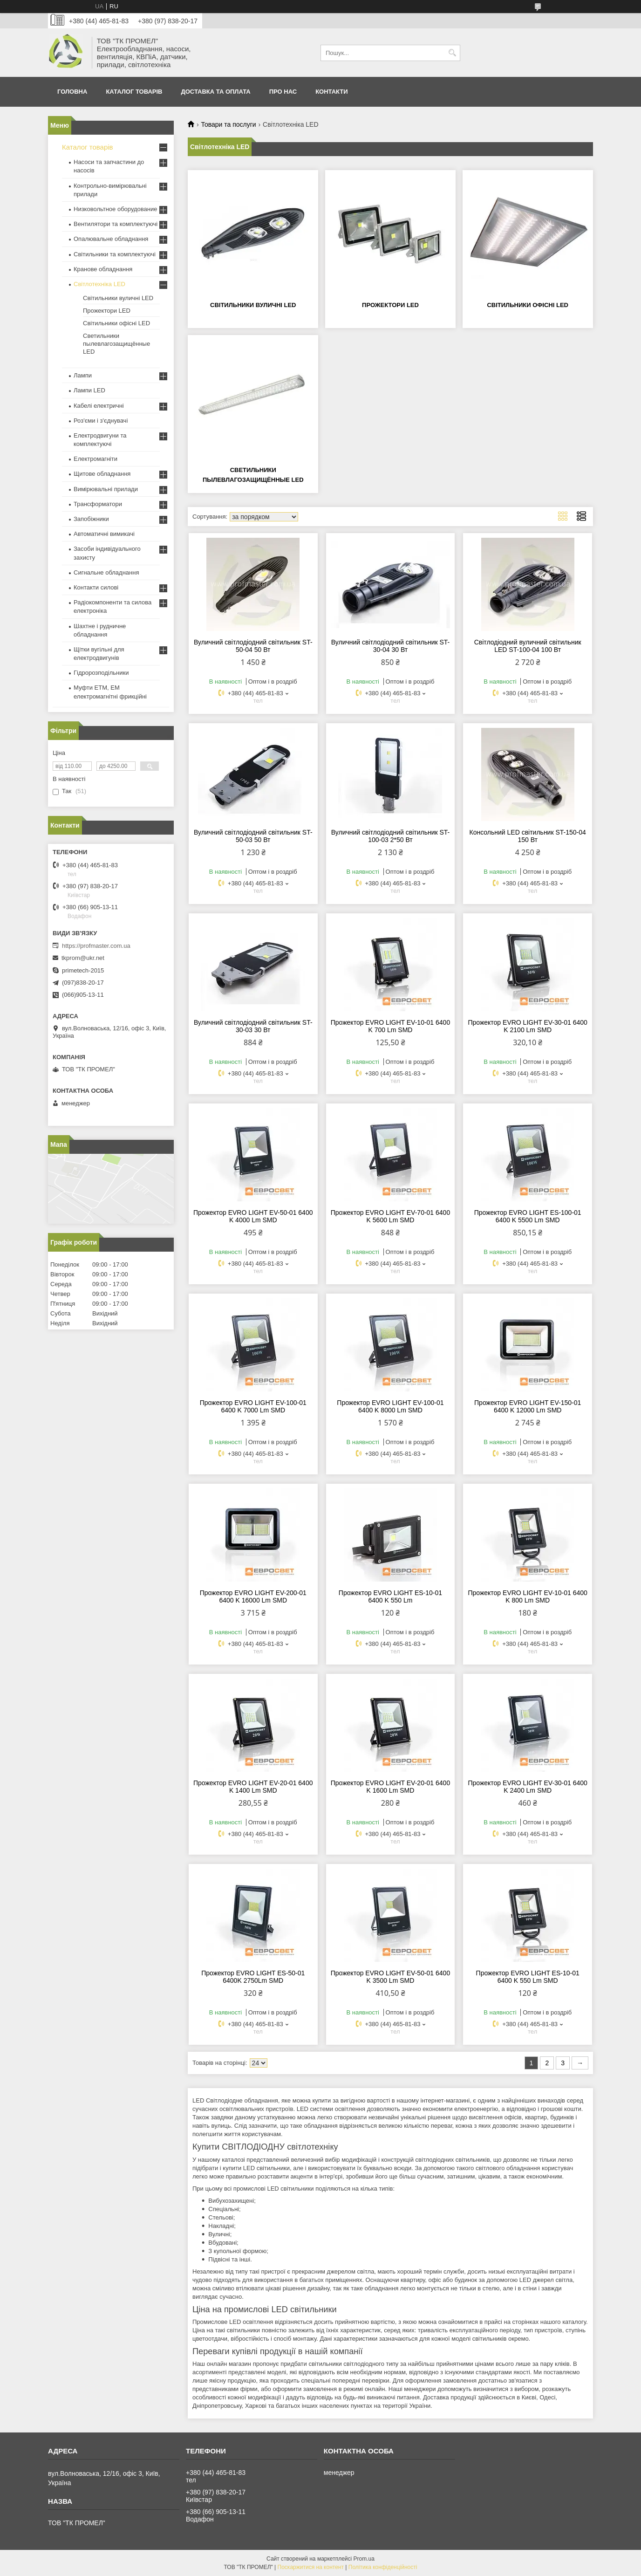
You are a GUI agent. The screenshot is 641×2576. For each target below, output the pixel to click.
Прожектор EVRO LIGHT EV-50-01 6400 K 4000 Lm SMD (253, 1216)
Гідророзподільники (101, 672)
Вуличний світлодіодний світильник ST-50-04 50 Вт (253, 645)
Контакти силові (96, 587)
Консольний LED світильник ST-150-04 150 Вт (527, 836)
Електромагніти (95, 458)
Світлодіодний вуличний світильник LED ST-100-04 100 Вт (527, 645)
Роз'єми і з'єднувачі (101, 420)
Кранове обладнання (103, 269)
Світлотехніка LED (99, 284)
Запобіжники (91, 518)
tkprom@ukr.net (82, 957)
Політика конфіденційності (382, 2567)
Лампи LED (89, 390)
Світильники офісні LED (527, 304)
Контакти (331, 91)
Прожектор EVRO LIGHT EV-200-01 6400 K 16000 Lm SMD (253, 1596)
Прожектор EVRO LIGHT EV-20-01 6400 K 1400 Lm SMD (253, 1786)
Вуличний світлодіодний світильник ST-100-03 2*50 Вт (390, 836)
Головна (72, 91)
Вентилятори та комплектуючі (115, 223)
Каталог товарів (134, 91)
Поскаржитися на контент (311, 2567)
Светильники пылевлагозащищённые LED (116, 343)
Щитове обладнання (102, 473)
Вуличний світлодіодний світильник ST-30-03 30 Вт (253, 1026)
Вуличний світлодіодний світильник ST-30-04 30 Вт (390, 645)
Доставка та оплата (215, 91)
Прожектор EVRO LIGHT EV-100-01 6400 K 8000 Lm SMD (390, 1406)
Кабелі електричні (99, 405)
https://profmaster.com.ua (96, 945)
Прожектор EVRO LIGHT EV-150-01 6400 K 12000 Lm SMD (527, 1406)
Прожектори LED (390, 304)
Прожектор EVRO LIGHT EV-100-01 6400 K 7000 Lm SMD (253, 1406)
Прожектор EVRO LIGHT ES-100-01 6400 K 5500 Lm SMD (527, 1216)
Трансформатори (98, 503)
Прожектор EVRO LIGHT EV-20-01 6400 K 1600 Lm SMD (390, 1786)
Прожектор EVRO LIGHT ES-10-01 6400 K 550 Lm (390, 1596)
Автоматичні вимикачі (104, 533)
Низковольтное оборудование (115, 209)
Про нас (283, 91)
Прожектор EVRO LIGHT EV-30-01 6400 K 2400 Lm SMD (527, 1786)
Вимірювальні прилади (106, 489)
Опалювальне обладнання (111, 238)
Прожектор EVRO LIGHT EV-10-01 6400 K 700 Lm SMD (390, 1026)
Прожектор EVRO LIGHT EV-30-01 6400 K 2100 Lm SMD (527, 1026)
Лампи (83, 375)
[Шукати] (452, 53)
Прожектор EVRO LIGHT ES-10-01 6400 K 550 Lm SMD (528, 1976)
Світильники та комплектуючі (115, 254)
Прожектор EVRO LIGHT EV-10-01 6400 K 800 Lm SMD (527, 1596)
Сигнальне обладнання (106, 572)
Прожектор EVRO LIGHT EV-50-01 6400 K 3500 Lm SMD (390, 1976)
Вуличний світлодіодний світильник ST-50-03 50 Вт (253, 836)
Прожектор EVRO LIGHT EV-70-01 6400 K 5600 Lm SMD (390, 1216)
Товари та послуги (228, 124)
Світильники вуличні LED (253, 304)
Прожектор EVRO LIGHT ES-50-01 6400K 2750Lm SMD (253, 1976)
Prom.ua (364, 2558)
